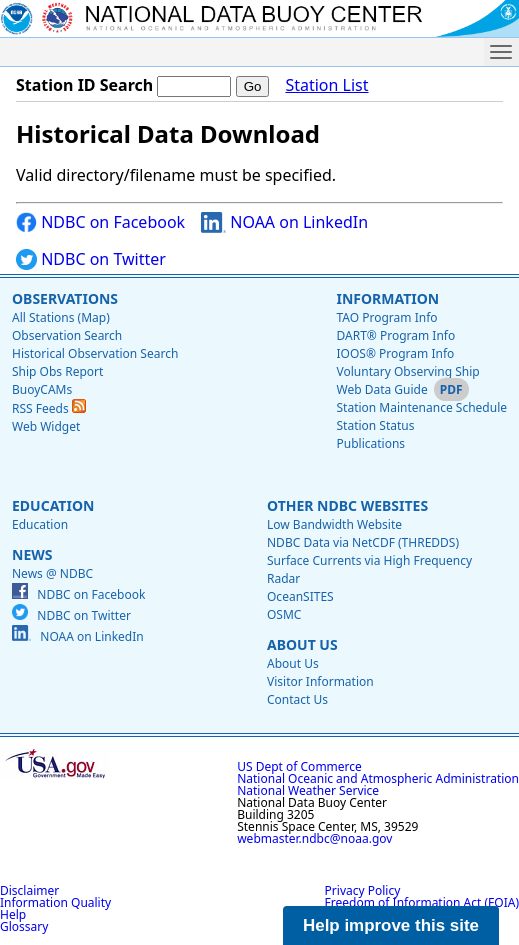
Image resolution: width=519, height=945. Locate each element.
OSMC (284, 614)
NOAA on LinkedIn (284, 222)
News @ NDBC (52, 573)
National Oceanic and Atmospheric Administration (378, 778)
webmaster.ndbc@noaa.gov (314, 838)
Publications (370, 443)
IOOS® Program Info (395, 353)
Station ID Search (84, 85)
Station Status (375, 425)
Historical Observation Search (95, 353)
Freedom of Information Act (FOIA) (422, 902)
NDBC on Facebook (100, 222)
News (32, 554)
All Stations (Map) (61, 317)
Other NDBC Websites (347, 505)
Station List (326, 85)
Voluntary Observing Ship (407, 371)
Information (387, 298)
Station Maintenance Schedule (421, 407)
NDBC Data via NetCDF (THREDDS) (363, 542)
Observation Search (67, 335)
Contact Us (297, 699)
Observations (65, 298)
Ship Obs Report (57, 371)
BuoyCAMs (42, 389)
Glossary (24, 926)
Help (13, 914)
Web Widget (46, 426)
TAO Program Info (386, 317)
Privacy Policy (363, 890)
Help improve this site (391, 925)
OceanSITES (300, 596)
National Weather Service (308, 790)
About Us (302, 644)
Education (53, 505)
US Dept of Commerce (299, 766)
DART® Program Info (395, 335)
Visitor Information (320, 681)
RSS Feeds (49, 408)
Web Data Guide (381, 389)
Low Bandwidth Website (334, 524)
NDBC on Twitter (91, 259)
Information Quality (55, 902)
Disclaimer (29, 890)
